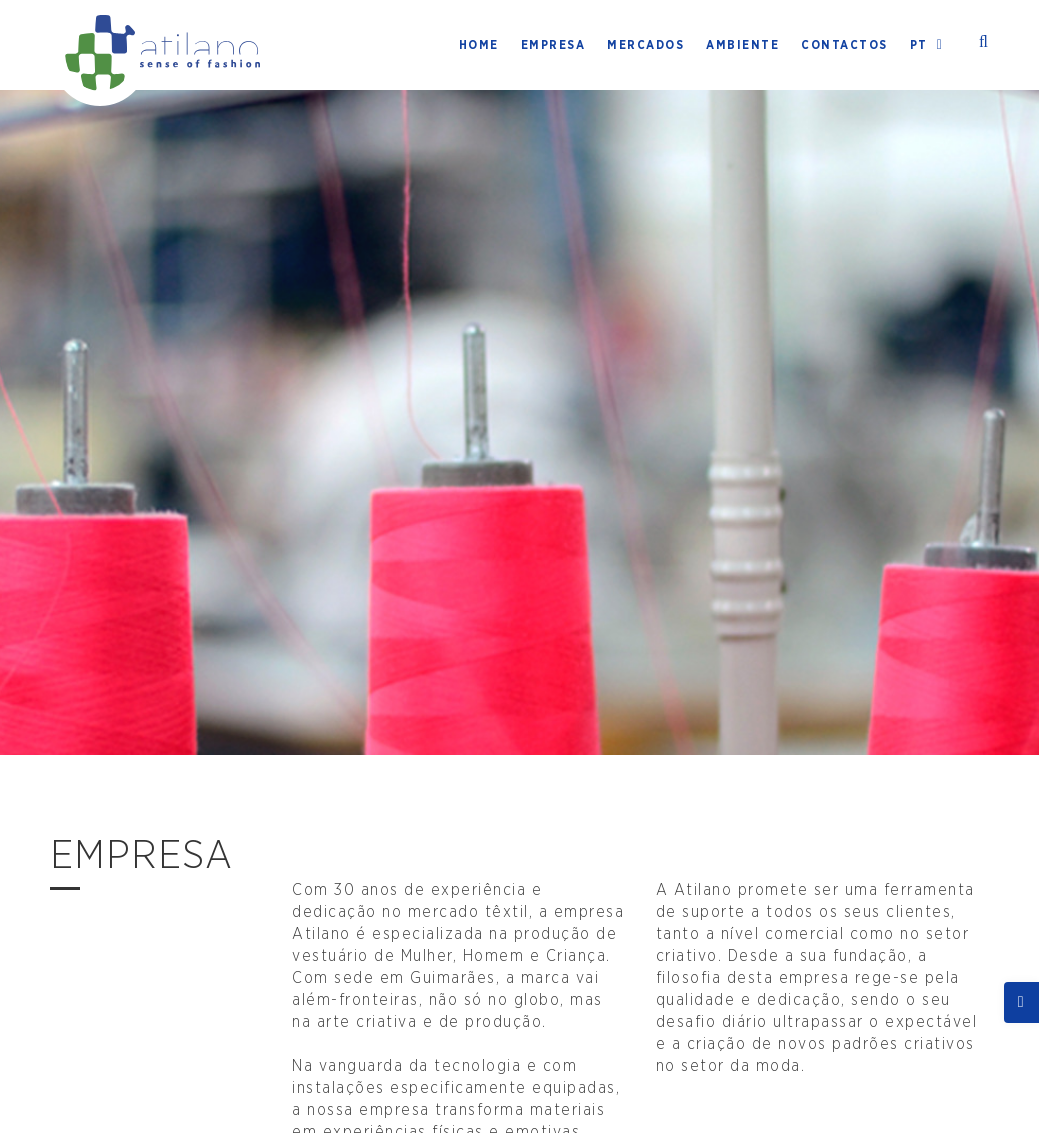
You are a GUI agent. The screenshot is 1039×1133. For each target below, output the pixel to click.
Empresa (553, 45)
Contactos (844, 45)
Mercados (645, 45)
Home (479, 45)
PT (930, 45)
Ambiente (742, 45)
